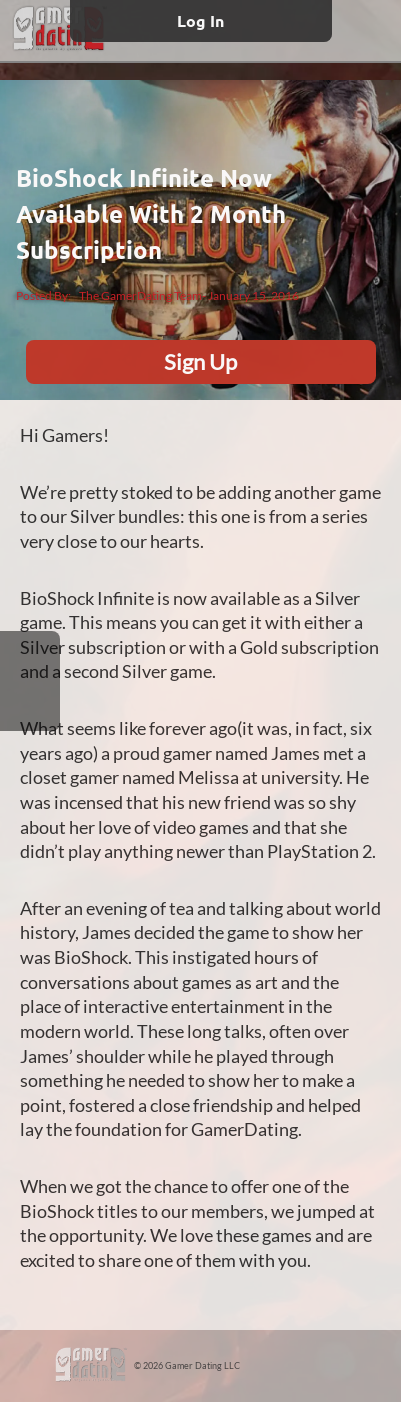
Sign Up (200, 361)
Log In (200, 20)
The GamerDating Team (140, 295)
